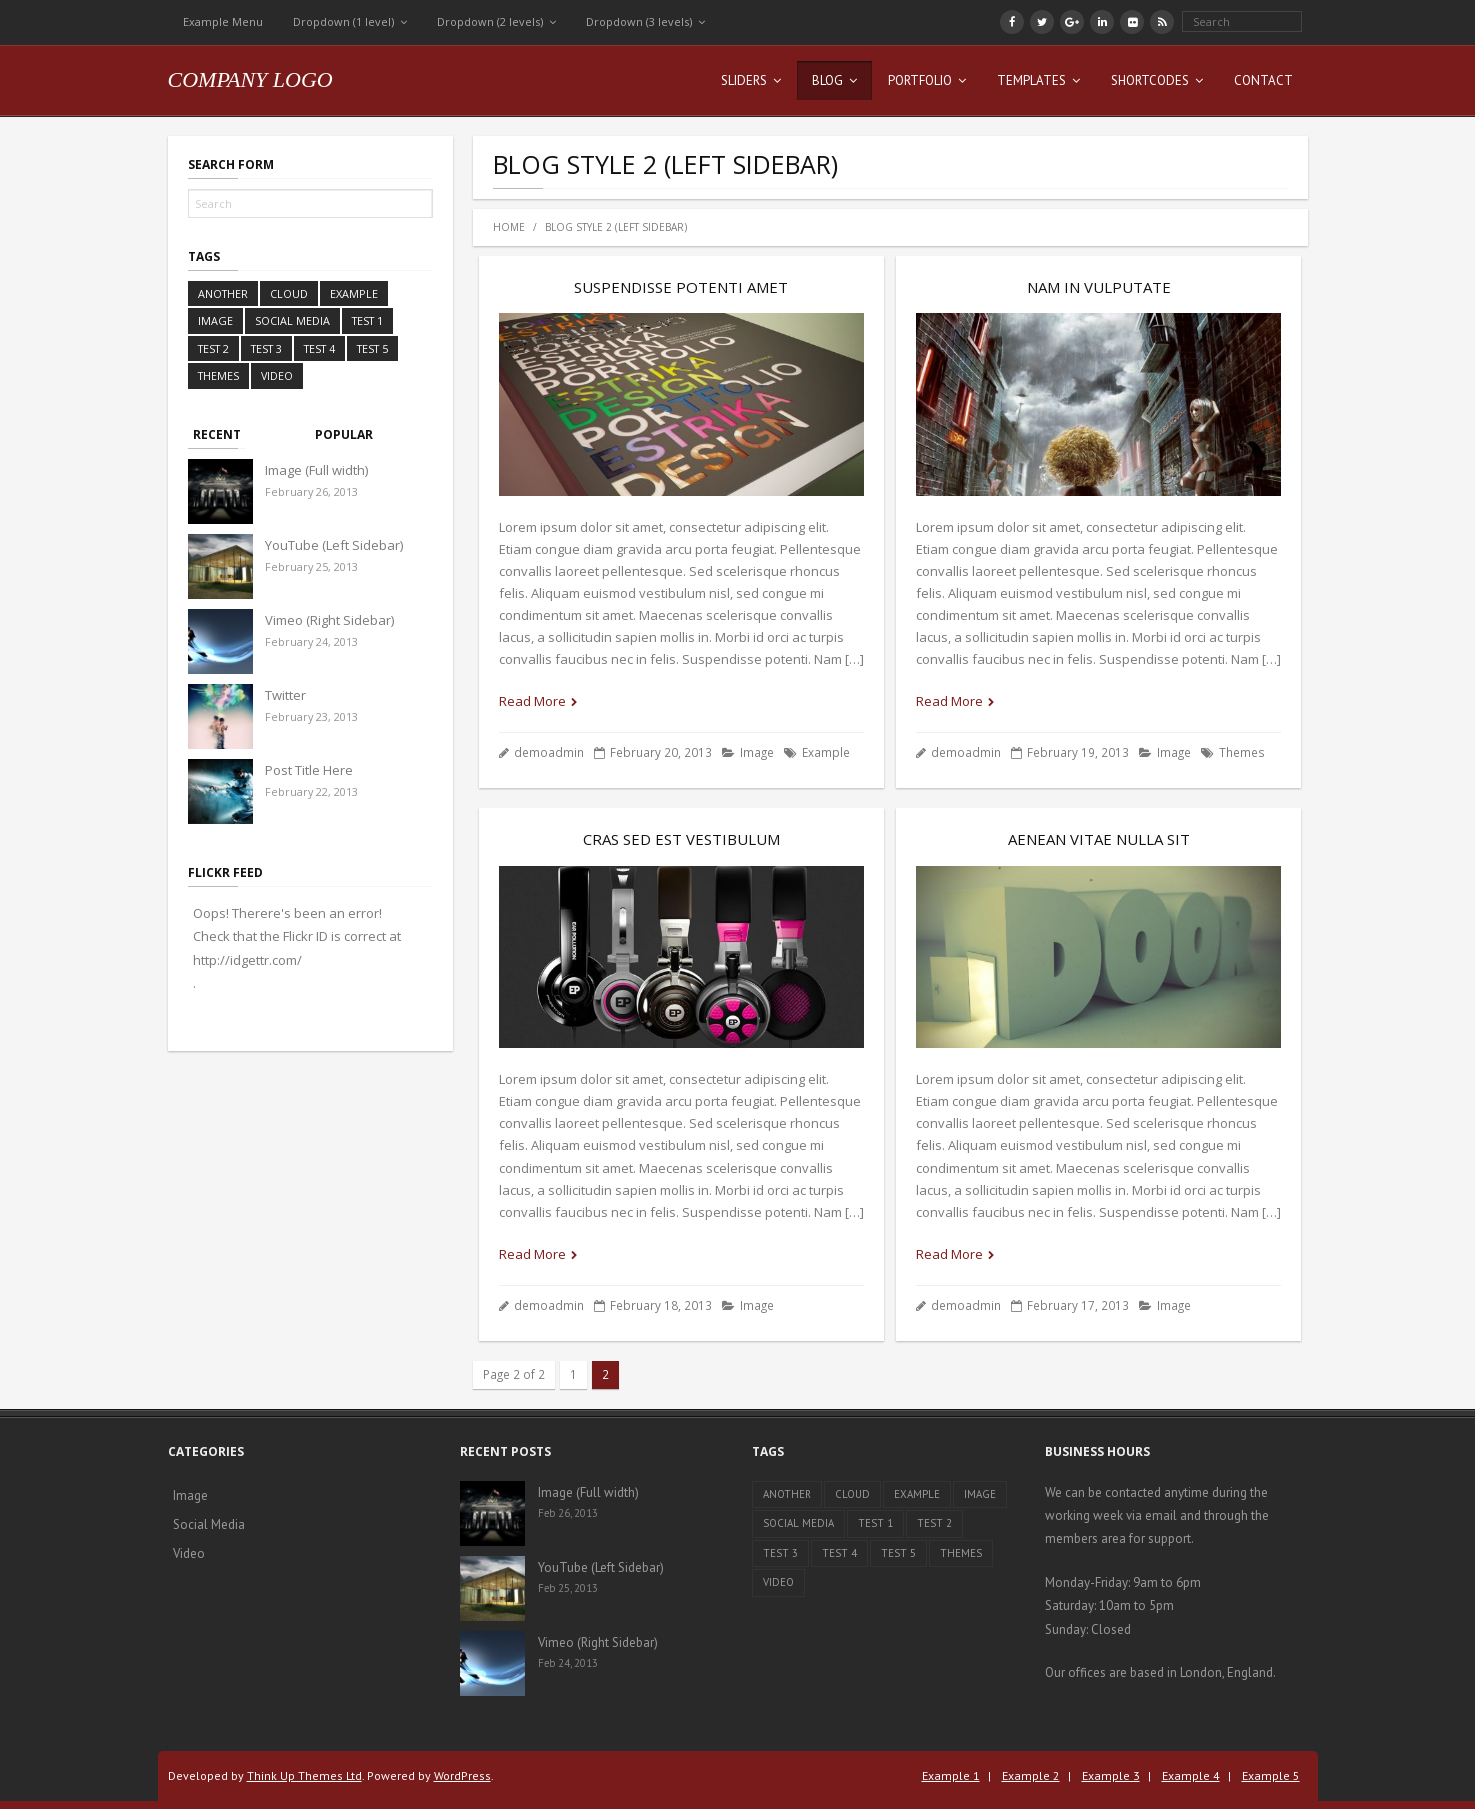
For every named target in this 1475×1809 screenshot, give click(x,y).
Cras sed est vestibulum (681, 839)
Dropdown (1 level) (343, 21)
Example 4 (1191, 1775)
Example (826, 752)
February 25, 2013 (311, 566)
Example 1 (951, 1775)
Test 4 (319, 348)
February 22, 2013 (311, 791)
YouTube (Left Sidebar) (334, 545)
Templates (1031, 80)
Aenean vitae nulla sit (1099, 839)
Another (223, 293)
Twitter (285, 695)
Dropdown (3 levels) (639, 21)
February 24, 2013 (311, 641)
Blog (827, 80)
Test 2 (213, 348)
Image (757, 752)
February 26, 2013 (311, 491)
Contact (1263, 80)
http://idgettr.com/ (247, 960)
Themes (1242, 752)
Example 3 (1111, 1775)
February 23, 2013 (311, 716)
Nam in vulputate (1099, 287)
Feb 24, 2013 (568, 1663)
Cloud (289, 293)
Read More (532, 701)
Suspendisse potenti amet (681, 287)
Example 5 (1271, 1775)
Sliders (744, 80)
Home (509, 227)
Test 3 (266, 348)
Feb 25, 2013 (568, 1588)
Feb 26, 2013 (568, 1513)
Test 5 (372, 348)
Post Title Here (309, 770)
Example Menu (223, 21)
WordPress (462, 1775)
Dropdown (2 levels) (490, 21)
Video (277, 375)
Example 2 (1031, 1775)
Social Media (292, 320)
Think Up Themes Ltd (304, 1775)
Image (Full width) (316, 470)
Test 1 (367, 320)
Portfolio (920, 80)
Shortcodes (1150, 80)
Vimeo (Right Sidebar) (329, 620)
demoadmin (549, 752)
